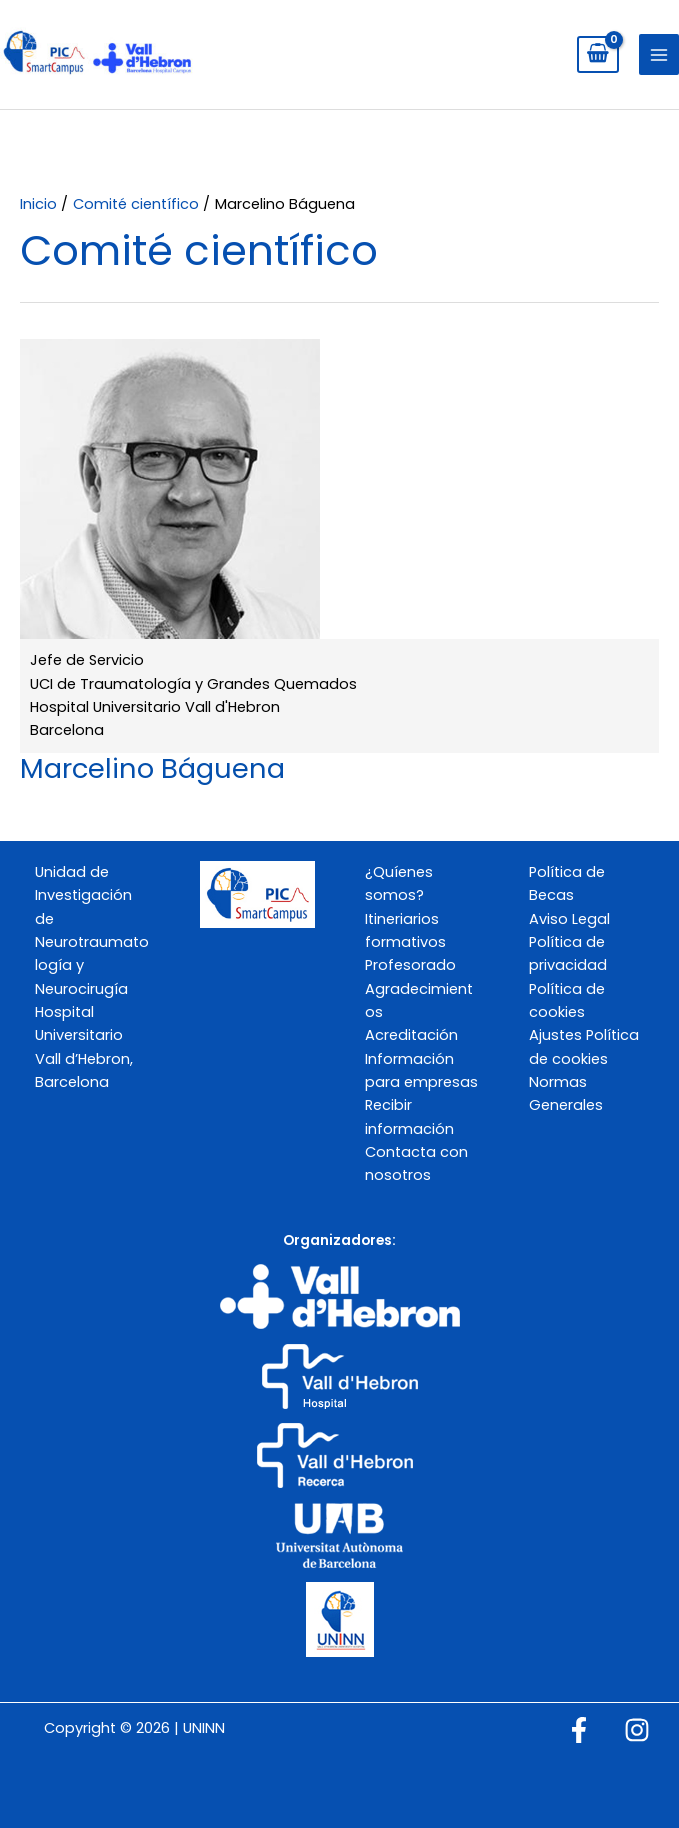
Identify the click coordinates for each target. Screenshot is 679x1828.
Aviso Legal (569, 919)
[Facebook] (579, 1730)
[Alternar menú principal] (659, 54)
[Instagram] (637, 1730)
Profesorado (410, 965)
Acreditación (411, 1035)
